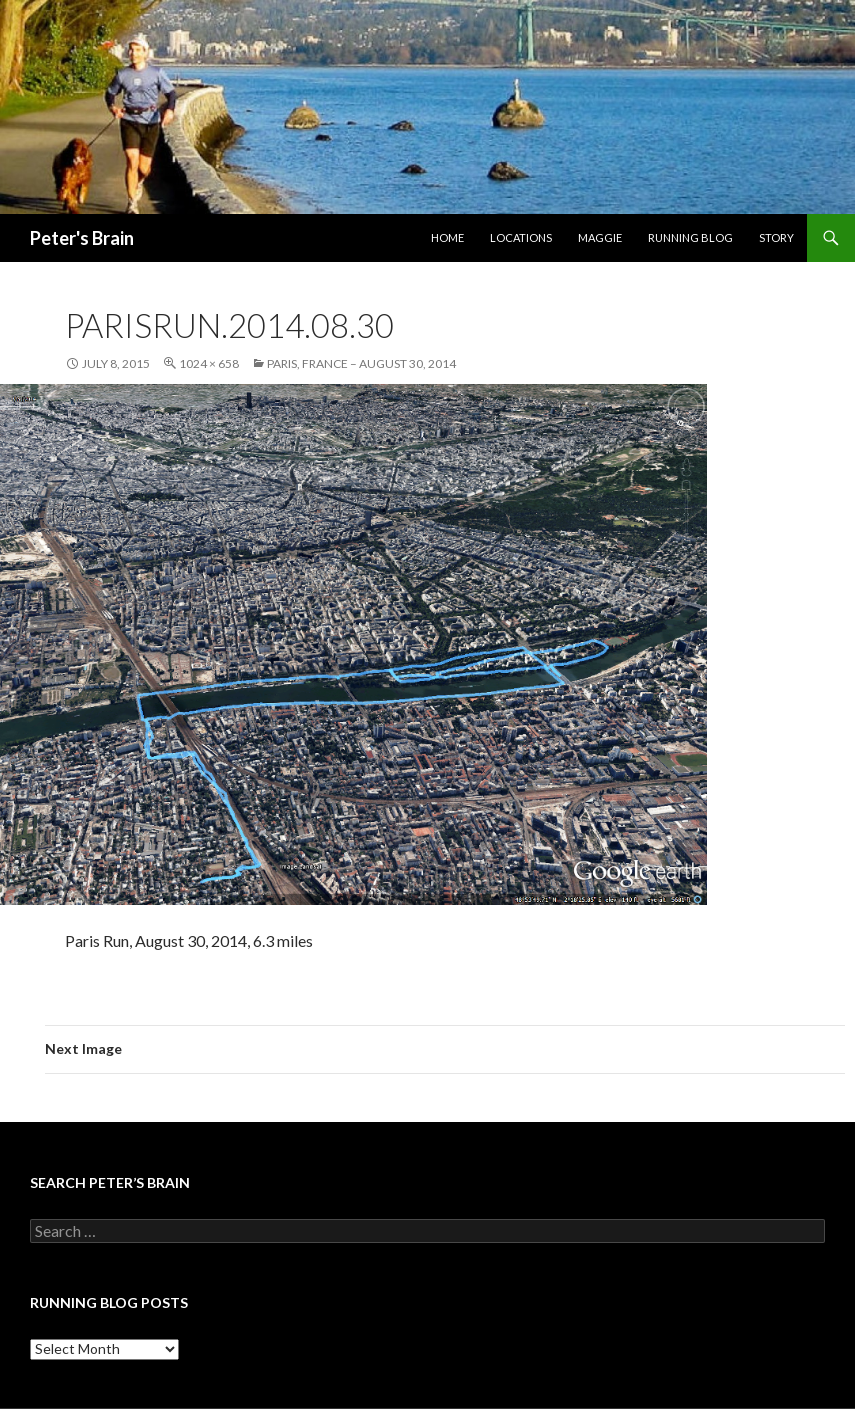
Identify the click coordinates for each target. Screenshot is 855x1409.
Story (776, 237)
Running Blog (690, 237)
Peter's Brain (82, 238)
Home (447, 237)
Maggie (600, 237)
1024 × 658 (209, 363)
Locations (521, 237)
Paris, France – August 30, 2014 (361, 363)
